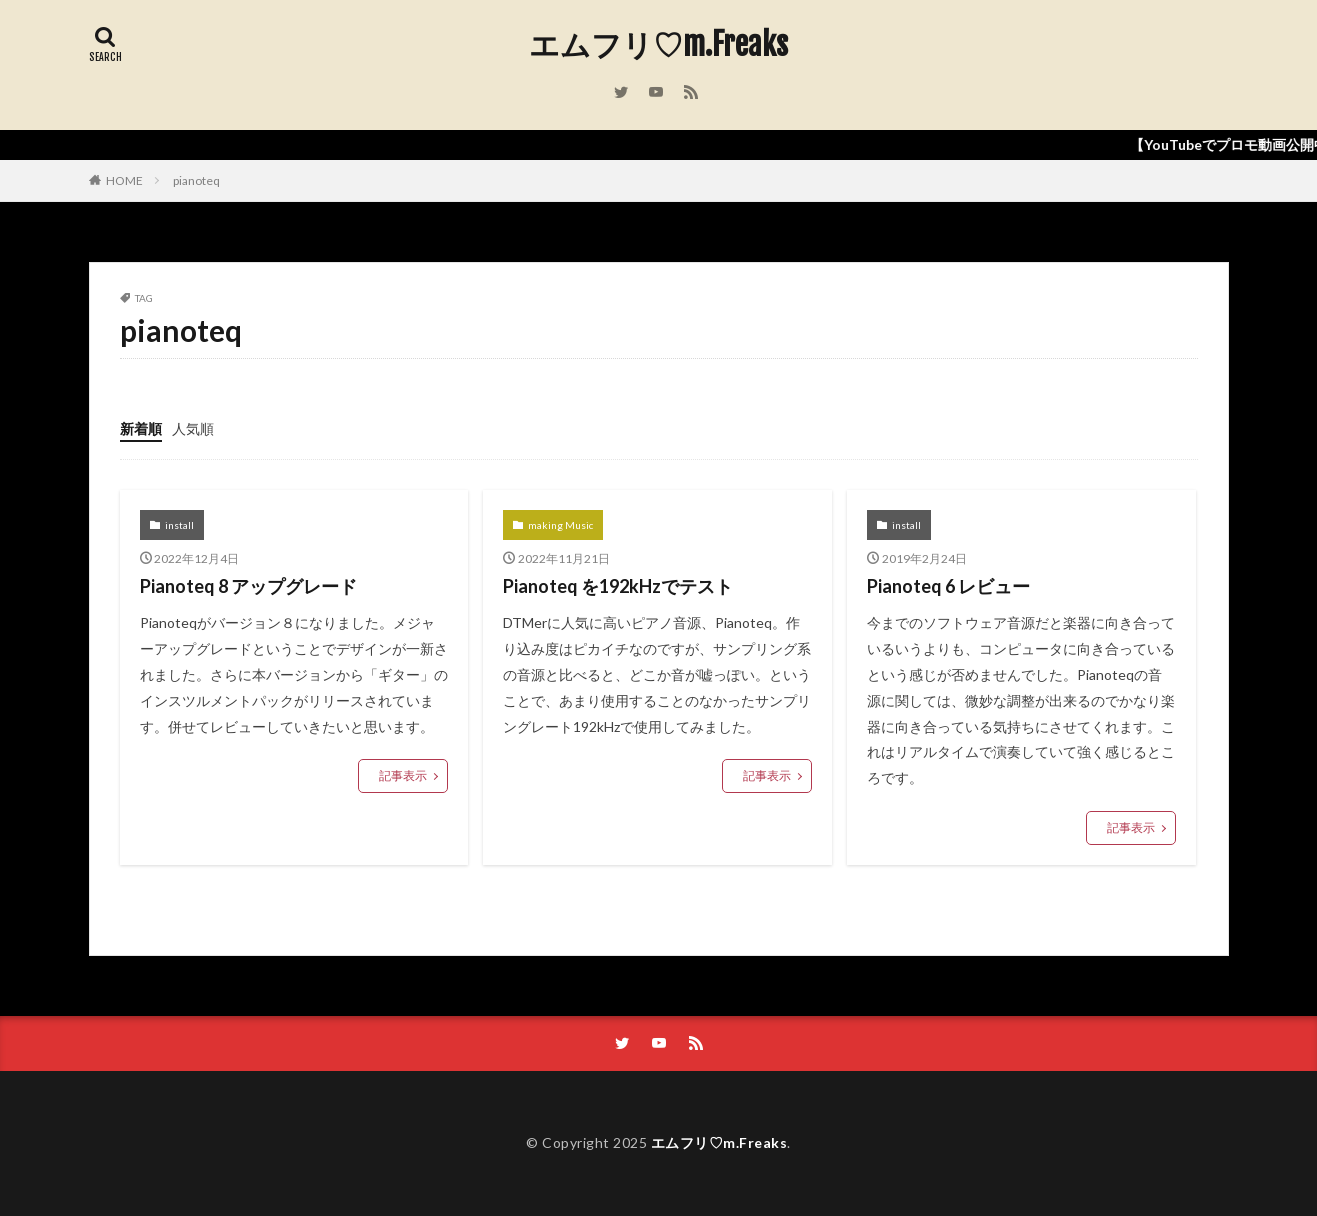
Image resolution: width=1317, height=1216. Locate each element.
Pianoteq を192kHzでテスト (618, 586)
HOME (124, 180)
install (179, 525)
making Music (560, 525)
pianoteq (196, 180)
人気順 (193, 428)
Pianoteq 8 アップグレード (248, 586)
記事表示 (403, 775)
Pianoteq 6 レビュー (948, 586)
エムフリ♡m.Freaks (658, 45)
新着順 (141, 428)
